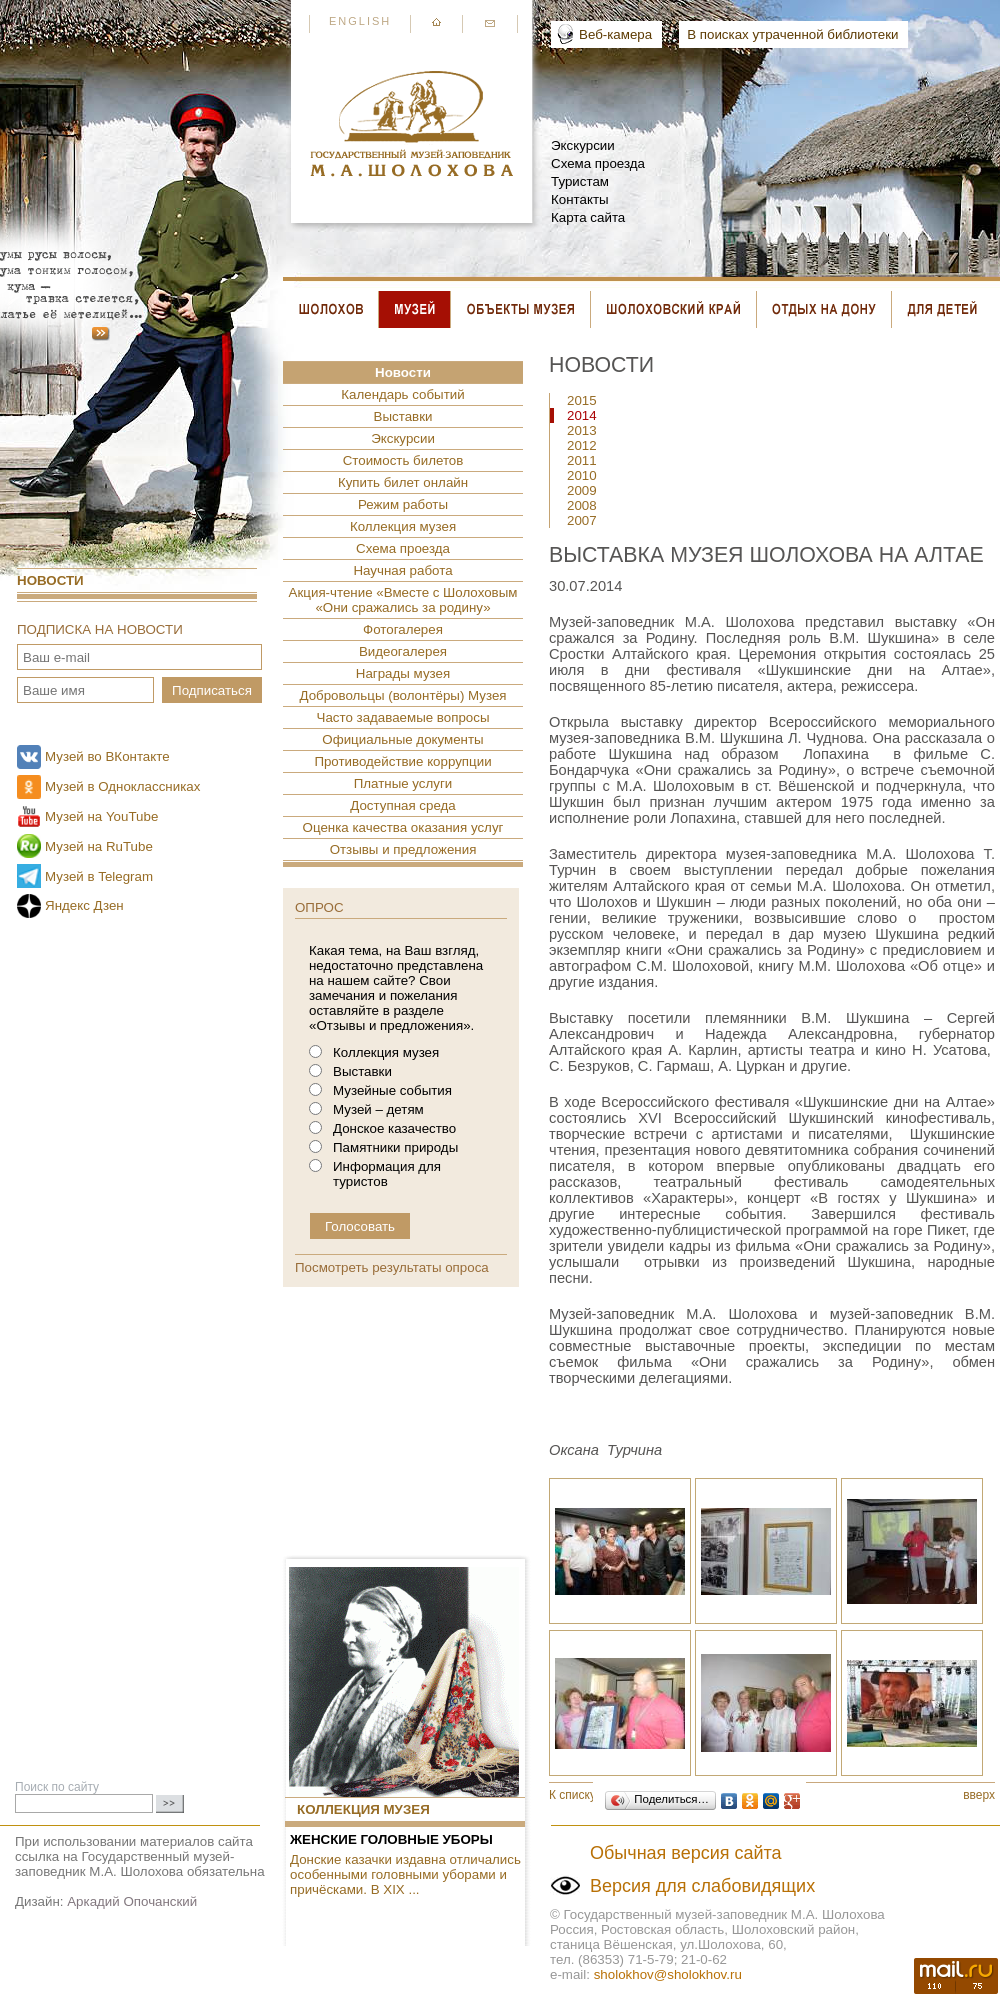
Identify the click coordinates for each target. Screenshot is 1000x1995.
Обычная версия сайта (686, 1853)
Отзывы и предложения (403, 849)
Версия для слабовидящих (702, 1886)
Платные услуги (403, 783)
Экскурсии (583, 145)
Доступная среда (402, 805)
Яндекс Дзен (84, 905)
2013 (582, 430)
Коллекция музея (403, 526)
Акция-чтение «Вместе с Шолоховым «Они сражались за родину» (403, 600)
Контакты (580, 199)
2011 (582, 460)
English (360, 21)
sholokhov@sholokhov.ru (668, 1974)
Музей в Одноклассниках (122, 786)
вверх (979, 1795)
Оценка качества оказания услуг (403, 827)
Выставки (403, 416)
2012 (582, 445)
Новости (50, 580)
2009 (582, 490)
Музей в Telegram (99, 876)
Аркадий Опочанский (132, 1901)
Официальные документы (402, 739)
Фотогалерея (403, 629)
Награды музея (403, 673)
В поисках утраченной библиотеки (792, 34)
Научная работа (402, 570)
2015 (582, 400)
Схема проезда (598, 163)
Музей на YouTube (101, 816)
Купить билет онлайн (403, 482)
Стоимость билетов (403, 460)
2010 (582, 475)
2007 (582, 520)
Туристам (580, 181)
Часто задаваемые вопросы (403, 717)
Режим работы (403, 504)
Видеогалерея (403, 651)
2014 (582, 415)
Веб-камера (615, 34)
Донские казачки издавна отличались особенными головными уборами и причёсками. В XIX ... (405, 1874)
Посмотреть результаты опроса (392, 1267)
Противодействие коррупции (402, 761)
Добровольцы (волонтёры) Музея (402, 695)
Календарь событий (402, 394)
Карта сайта (588, 217)
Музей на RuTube (99, 846)
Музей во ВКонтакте (107, 756)
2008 (582, 505)
